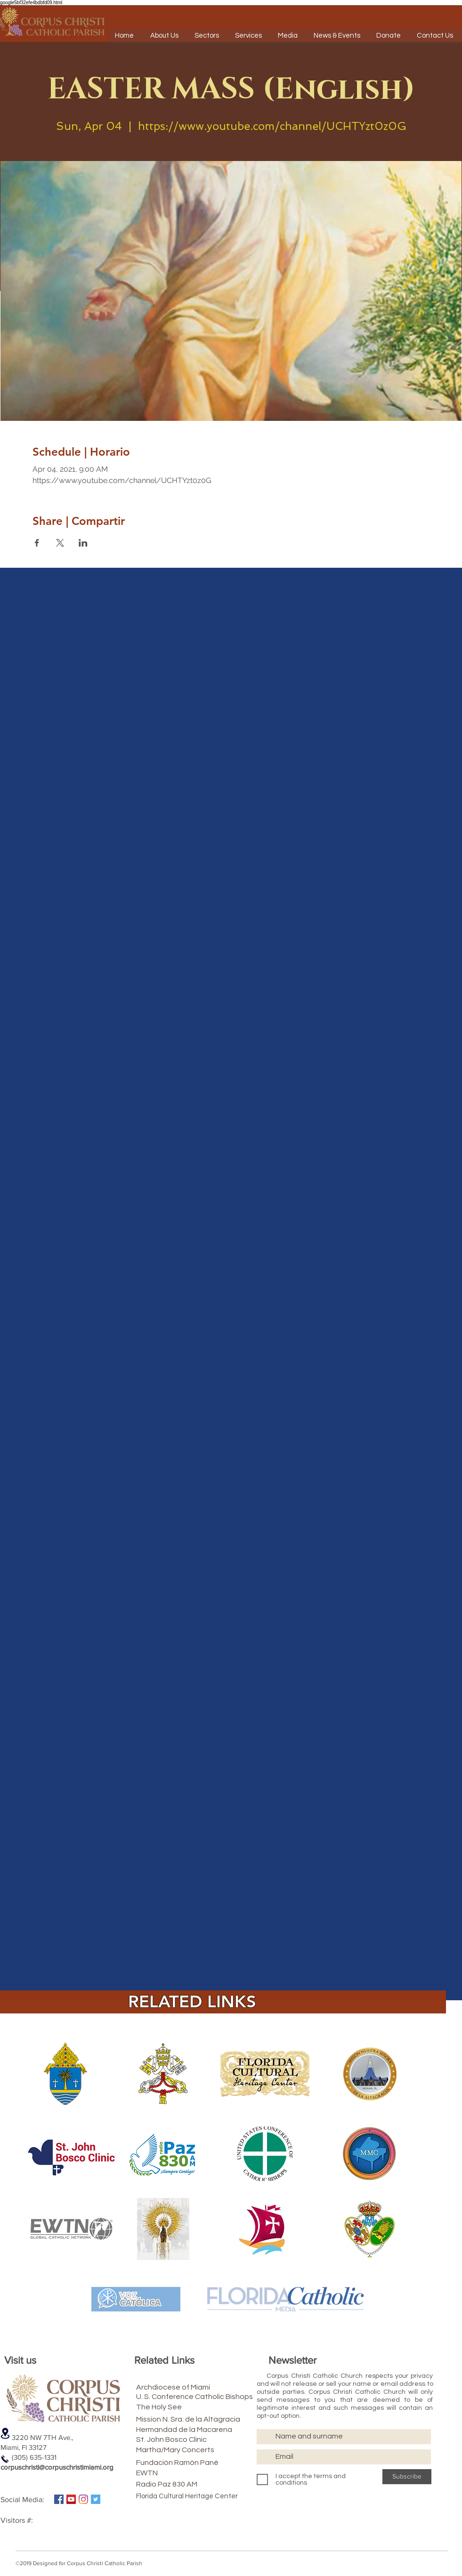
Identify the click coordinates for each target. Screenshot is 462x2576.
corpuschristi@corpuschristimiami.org (56, 2467)
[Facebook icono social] (59, 2499)
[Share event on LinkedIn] (83, 543)
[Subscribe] (406, 2476)
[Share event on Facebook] (36, 543)
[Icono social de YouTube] (71, 2499)
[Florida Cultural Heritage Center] (199, 2496)
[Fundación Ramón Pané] (197, 2462)
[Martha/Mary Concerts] (190, 2450)
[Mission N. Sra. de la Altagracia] (213, 2419)
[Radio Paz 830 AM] (184, 2484)
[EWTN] (184, 2473)
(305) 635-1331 (28, 2457)
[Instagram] (83, 2499)
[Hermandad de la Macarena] (206, 2429)
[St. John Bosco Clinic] (188, 2439)
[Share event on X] (60, 543)
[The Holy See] (184, 2407)
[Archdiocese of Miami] (189, 2387)
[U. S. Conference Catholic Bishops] (221, 2396)
